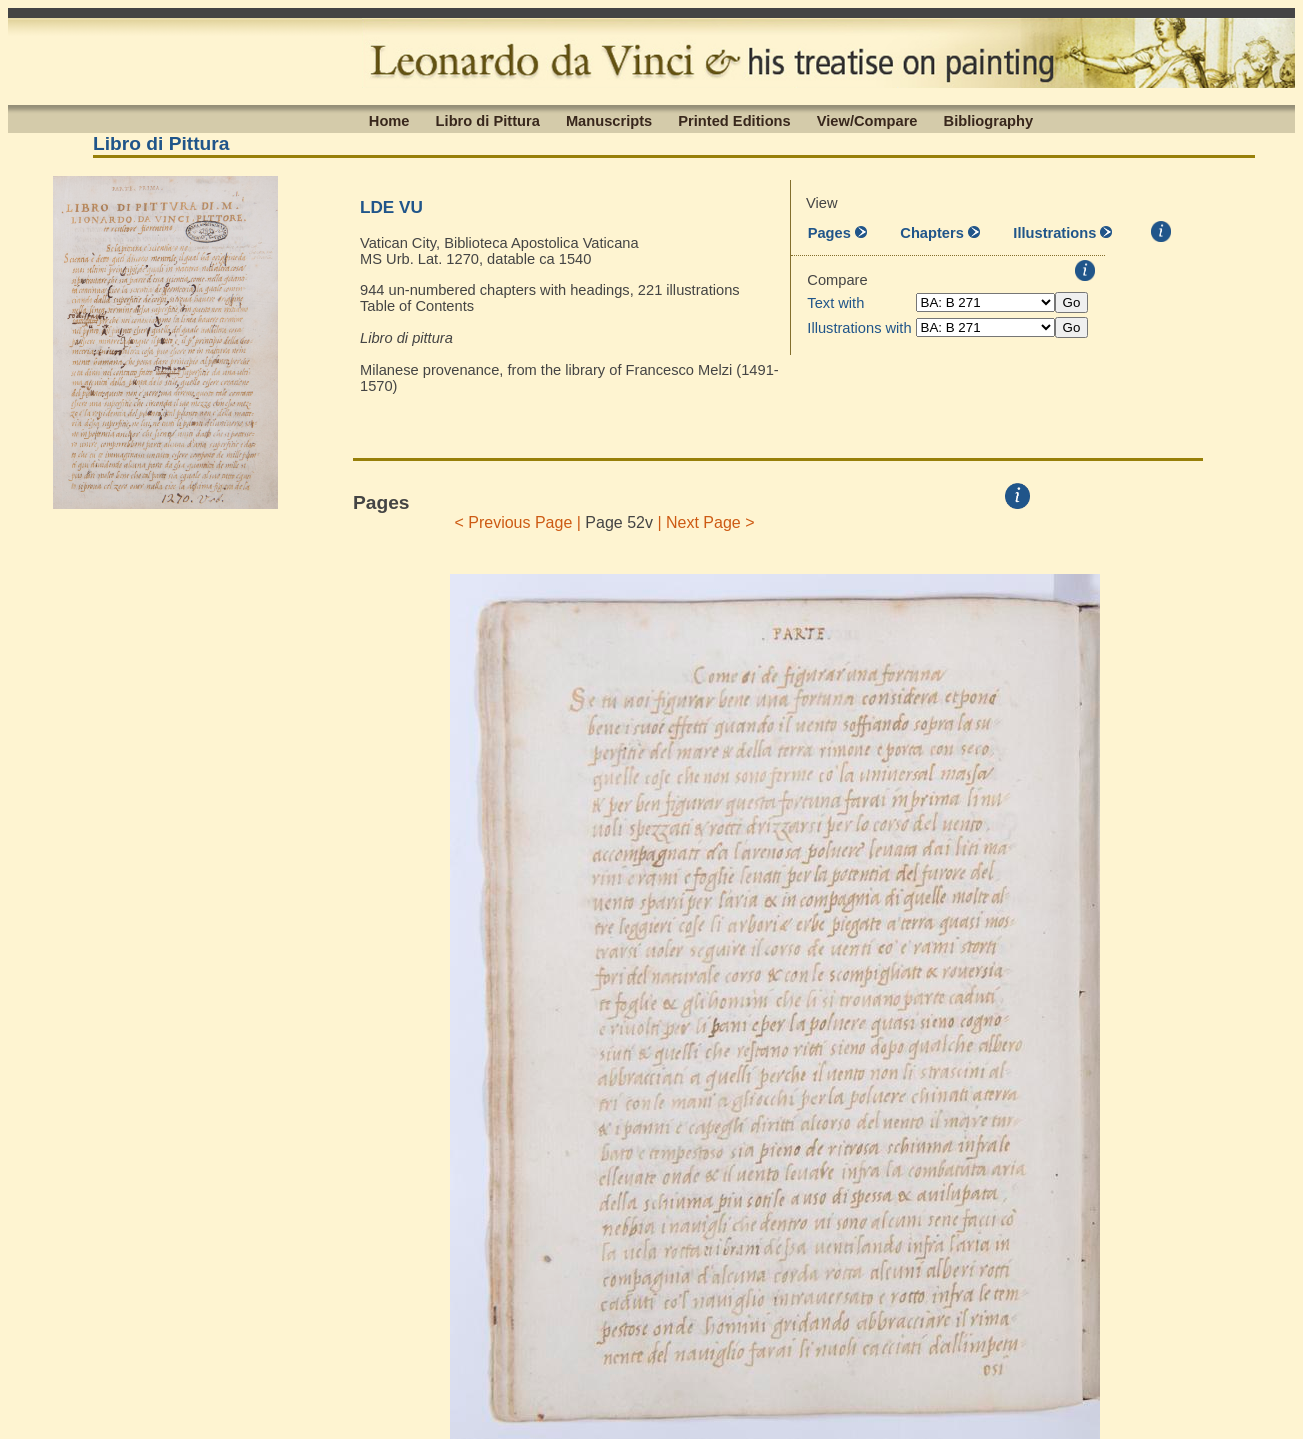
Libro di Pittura (488, 120)
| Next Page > (706, 522)
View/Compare (867, 120)
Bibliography (989, 120)
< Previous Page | (517, 522)
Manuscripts (609, 120)
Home (389, 120)
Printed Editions (734, 120)
